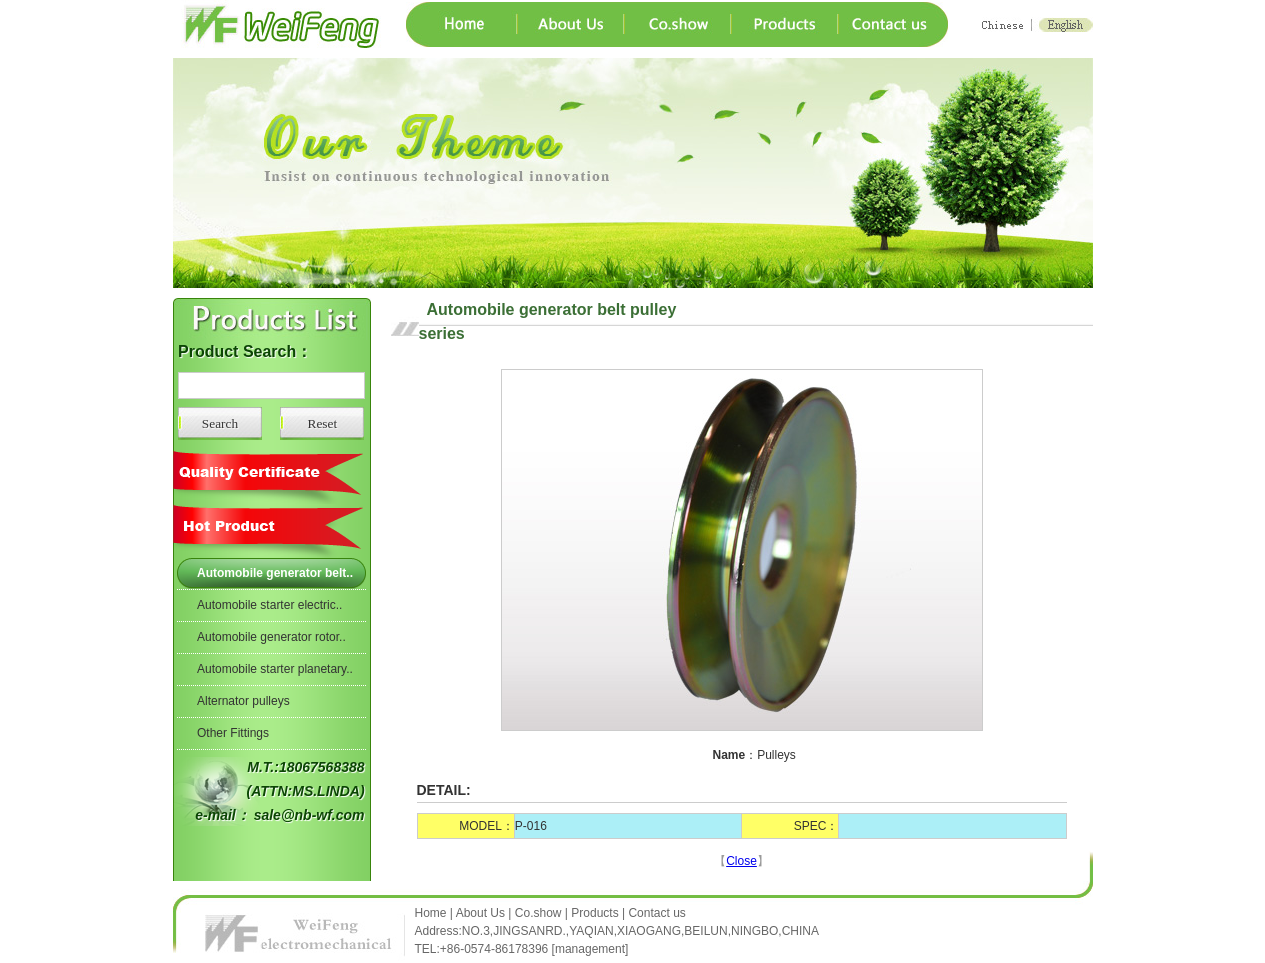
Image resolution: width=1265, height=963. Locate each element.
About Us (480, 913)
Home (432, 913)
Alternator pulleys (243, 701)
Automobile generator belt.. (275, 573)
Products (594, 913)
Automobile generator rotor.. (271, 637)
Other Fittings (233, 733)
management (590, 949)
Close (741, 861)
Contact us (656, 913)
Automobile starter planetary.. (275, 669)
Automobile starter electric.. (269, 605)
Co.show (538, 913)
